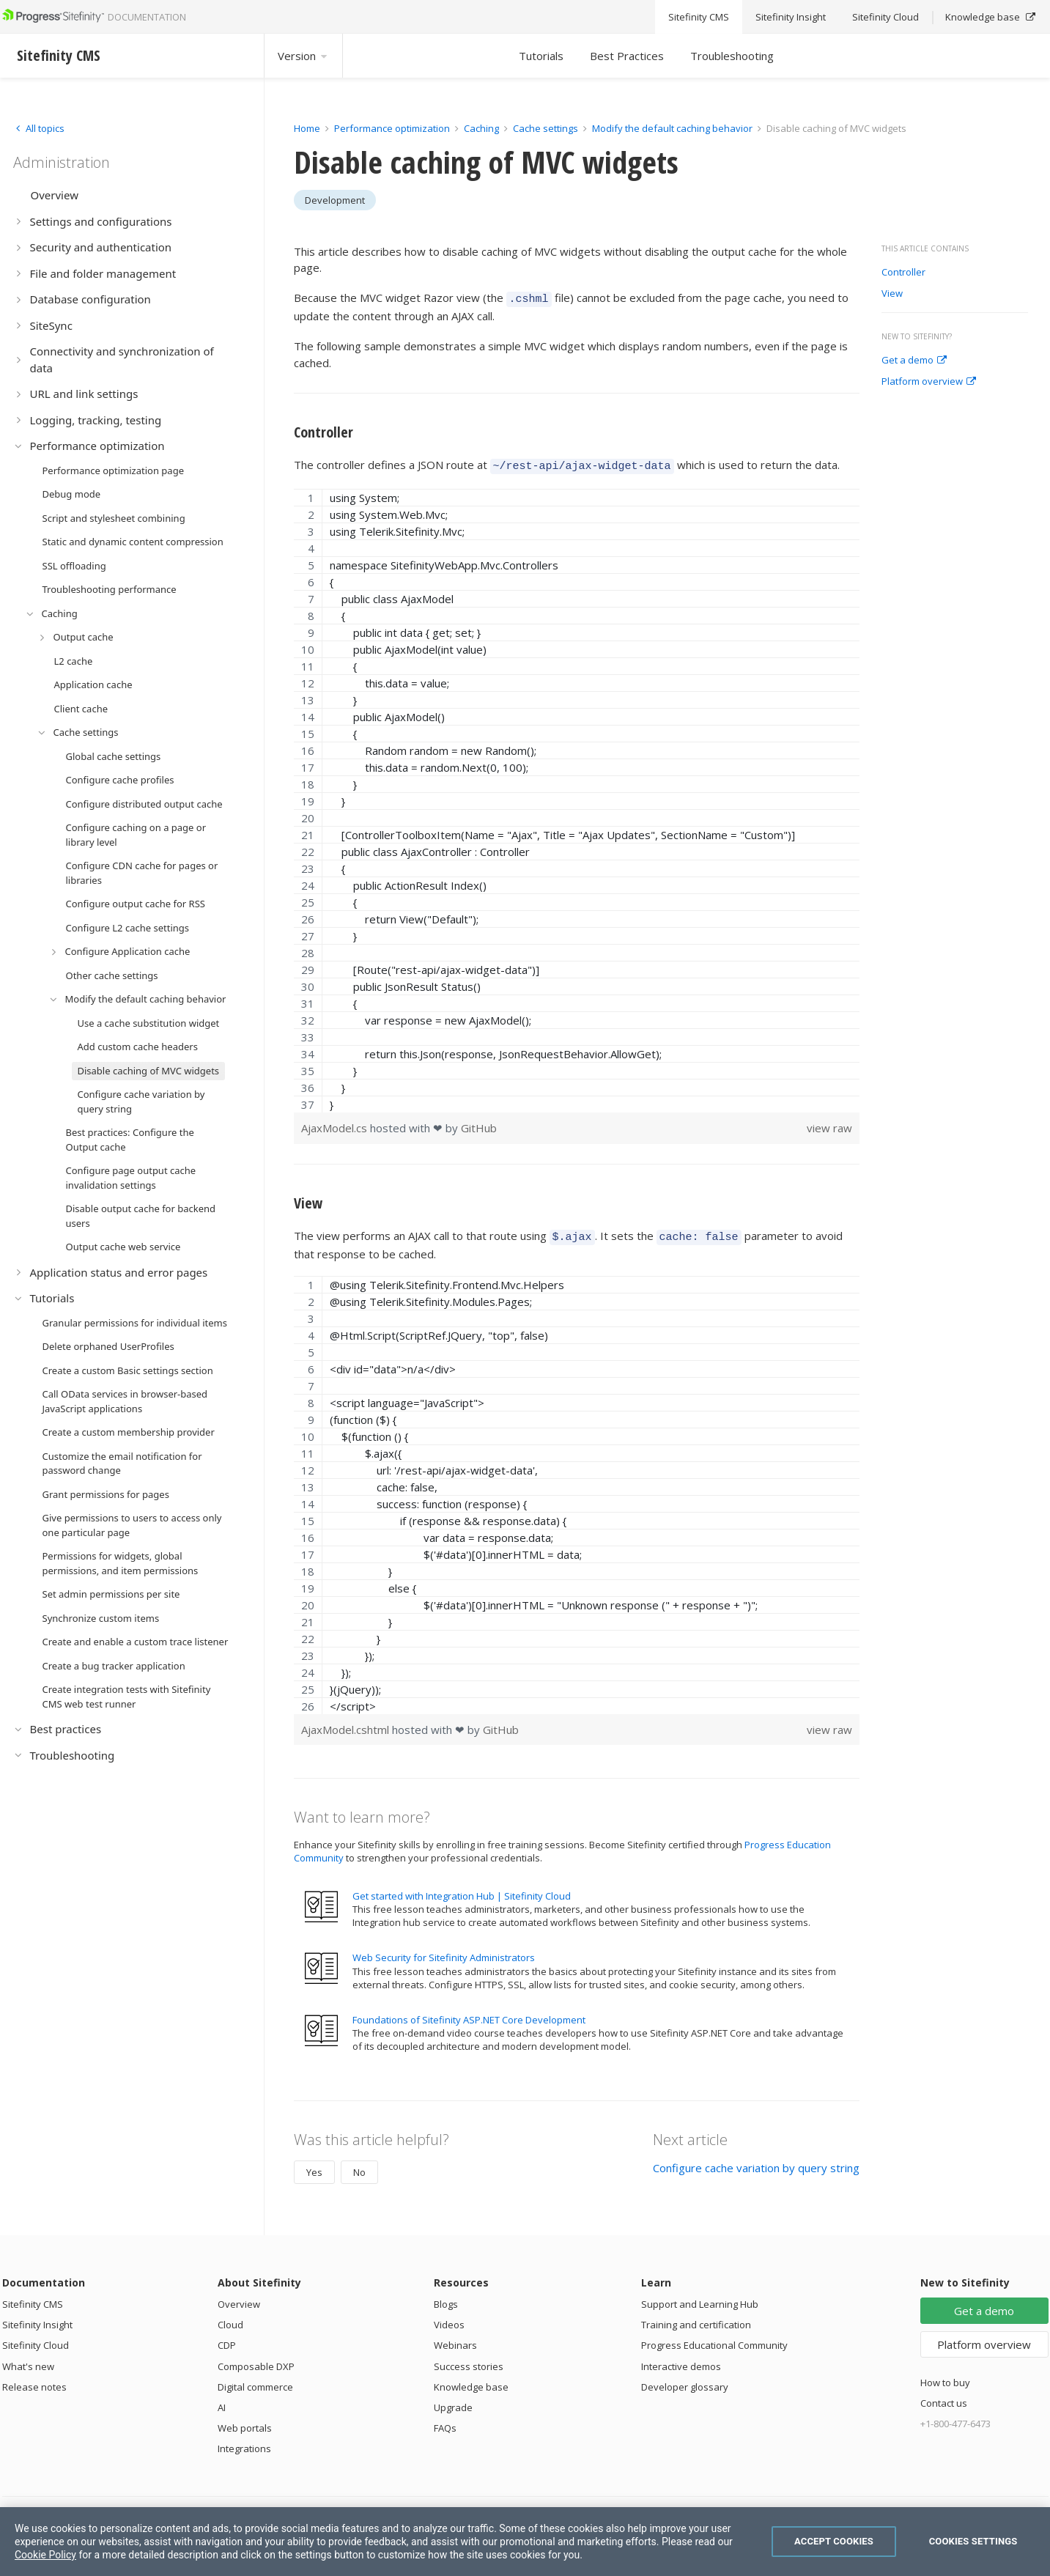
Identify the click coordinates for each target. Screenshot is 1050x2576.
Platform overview (928, 382)
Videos (449, 2318)
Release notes (34, 2380)
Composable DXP (256, 2359)
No (359, 2165)
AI (222, 2400)
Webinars (455, 2338)
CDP (227, 2338)
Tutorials (541, 55)
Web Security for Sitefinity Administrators (443, 1950)
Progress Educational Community (714, 2338)
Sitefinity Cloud (35, 2338)
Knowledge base (471, 2380)
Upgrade (453, 2400)
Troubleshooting (732, 55)
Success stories (468, 2359)
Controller (903, 272)
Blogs (446, 2297)
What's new (28, 2359)
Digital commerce (255, 2380)
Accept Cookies (833, 2541)
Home (307, 128)
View (892, 294)
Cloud (230, 2318)
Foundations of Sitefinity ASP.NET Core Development (468, 2013)
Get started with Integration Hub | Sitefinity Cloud (461, 1889)
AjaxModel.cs (335, 1123)
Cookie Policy (45, 2555)
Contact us (943, 2396)
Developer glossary (684, 2380)
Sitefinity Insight (37, 2318)
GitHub (479, 1123)
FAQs (445, 2421)
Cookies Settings (973, 2541)
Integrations (244, 2441)
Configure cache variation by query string (756, 2161)
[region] (577, 796)
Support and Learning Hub (699, 2297)
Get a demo (914, 360)
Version (303, 55)
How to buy (945, 2376)
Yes (314, 2165)
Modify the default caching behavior (672, 128)
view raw (829, 1123)
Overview (239, 2297)
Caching (481, 128)
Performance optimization (392, 128)
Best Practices (627, 55)
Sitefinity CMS (32, 2297)
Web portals (245, 2421)
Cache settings (545, 128)
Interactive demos (681, 2359)
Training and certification (696, 2318)
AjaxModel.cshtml (346, 1723)
